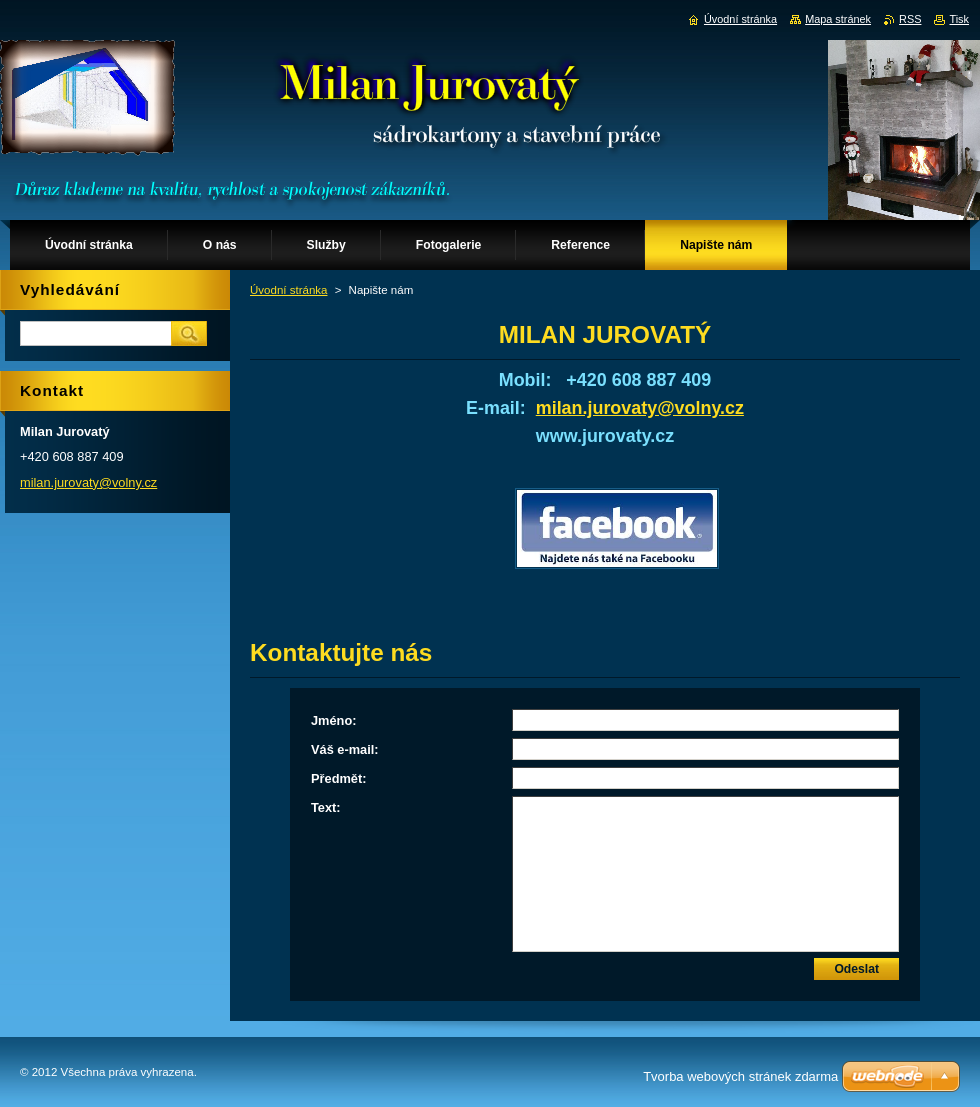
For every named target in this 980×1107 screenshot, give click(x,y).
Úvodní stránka (288, 290)
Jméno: (334, 720)
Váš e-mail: (345, 749)
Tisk (959, 19)
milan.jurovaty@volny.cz (640, 408)
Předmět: (338, 778)
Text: (326, 807)
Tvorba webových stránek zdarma (740, 1076)
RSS (910, 19)
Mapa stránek (838, 19)
